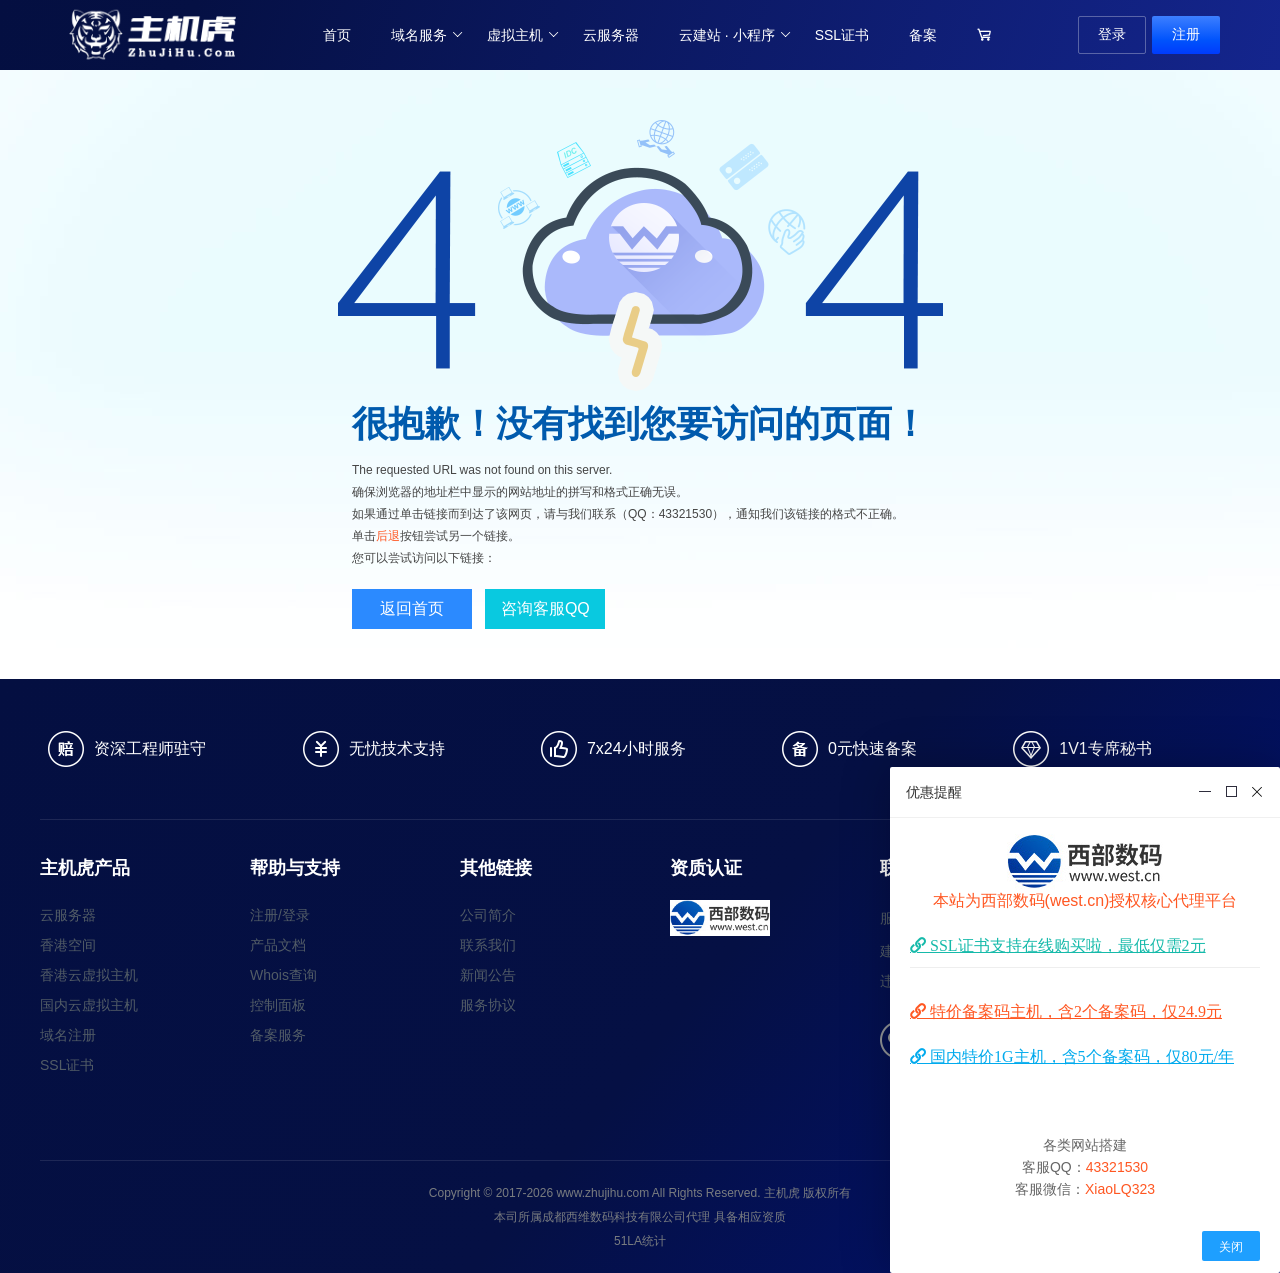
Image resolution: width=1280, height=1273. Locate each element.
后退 (388, 536)
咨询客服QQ (545, 608)
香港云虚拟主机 (89, 975)
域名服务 (427, 35)
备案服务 (278, 1035)
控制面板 (278, 1005)
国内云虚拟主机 (89, 1005)
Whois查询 (283, 975)
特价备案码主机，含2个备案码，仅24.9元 (1074, 1011)
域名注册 (68, 1035)
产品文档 (278, 945)
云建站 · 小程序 (735, 35)
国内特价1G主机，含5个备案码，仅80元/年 (1080, 1056)
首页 (337, 35)
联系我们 (488, 945)
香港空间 (68, 945)
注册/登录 (280, 915)
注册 (1186, 34)
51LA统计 (640, 1241)
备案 (923, 35)
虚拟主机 (523, 35)
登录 (1112, 34)
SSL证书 (842, 35)
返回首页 (412, 608)
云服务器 (611, 35)
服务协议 (488, 1005)
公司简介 (488, 915)
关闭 (1231, 1247)
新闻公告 (488, 975)
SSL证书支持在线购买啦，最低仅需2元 (1066, 945)
